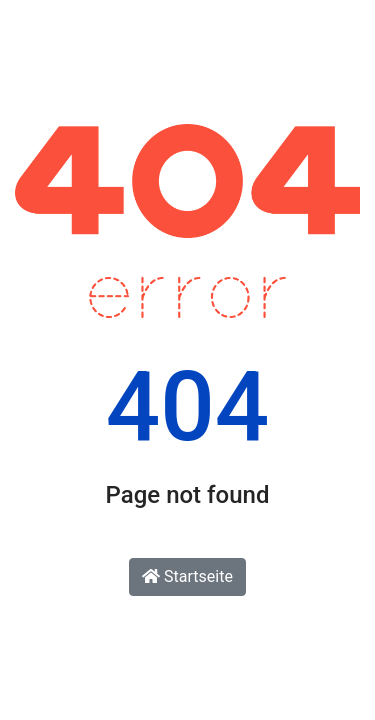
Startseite (187, 576)
